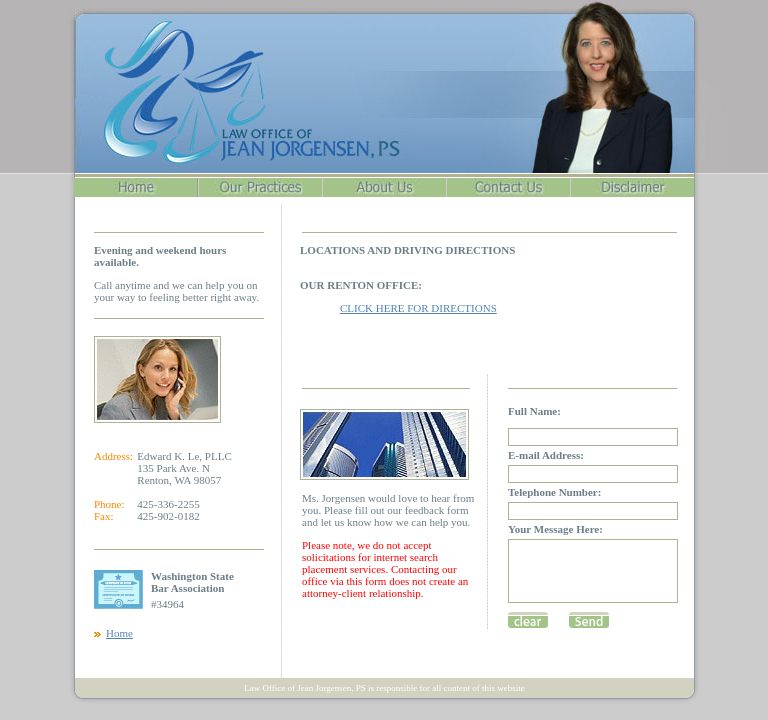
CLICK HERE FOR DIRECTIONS (418, 308)
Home (119, 633)
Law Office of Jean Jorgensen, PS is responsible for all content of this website (384, 688)
